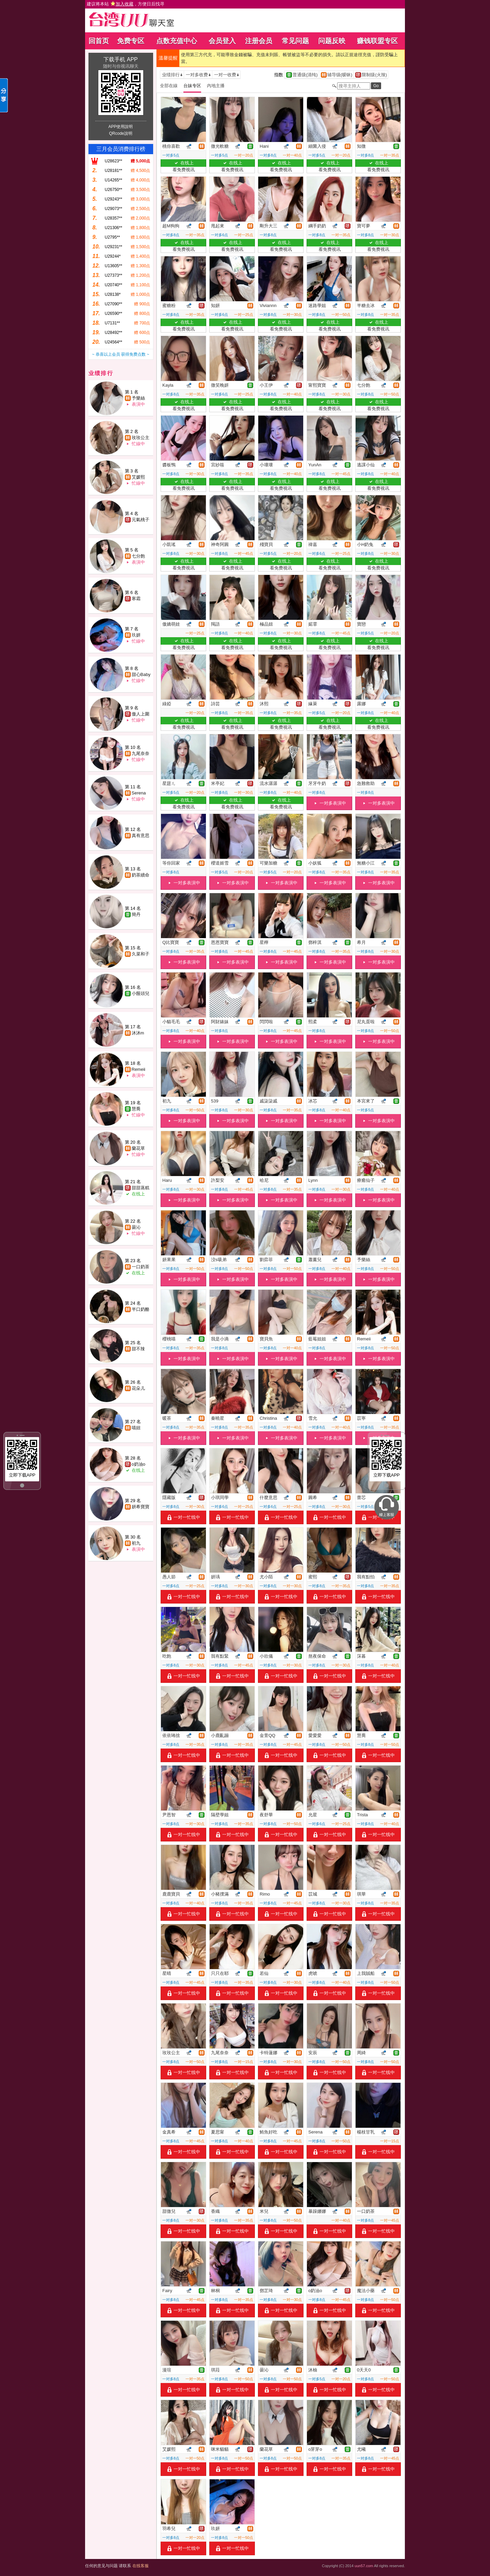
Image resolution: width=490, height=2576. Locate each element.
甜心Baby (141, 674)
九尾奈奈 (140, 753)
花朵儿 (138, 1388)
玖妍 (136, 635)
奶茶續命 (140, 875)
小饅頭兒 (140, 993)
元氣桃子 (140, 519)
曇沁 (136, 1227)
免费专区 (130, 41)
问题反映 (331, 41)
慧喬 (136, 1108)
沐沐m (138, 1032)
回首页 (98, 41)
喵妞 (136, 1427)
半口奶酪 (140, 1309)
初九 (136, 1543)
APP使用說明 (120, 126)
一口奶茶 (140, 1266)
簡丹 (136, 914)
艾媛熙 (138, 477)
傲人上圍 (140, 714)
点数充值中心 (176, 41)
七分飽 (138, 556)
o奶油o (138, 1464)
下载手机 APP (120, 59)
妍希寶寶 (140, 1506)
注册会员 (258, 41)
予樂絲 (138, 398)
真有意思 (140, 835)
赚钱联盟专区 (377, 41)
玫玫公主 (140, 437)
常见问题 (295, 41)
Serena (139, 792)
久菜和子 (140, 953)
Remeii (138, 1069)
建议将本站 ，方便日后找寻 (125, 3)
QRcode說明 (120, 133)
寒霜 (136, 598)
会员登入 (222, 41)
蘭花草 (138, 1148)
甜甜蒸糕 (140, 1187)
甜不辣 (138, 1348)
